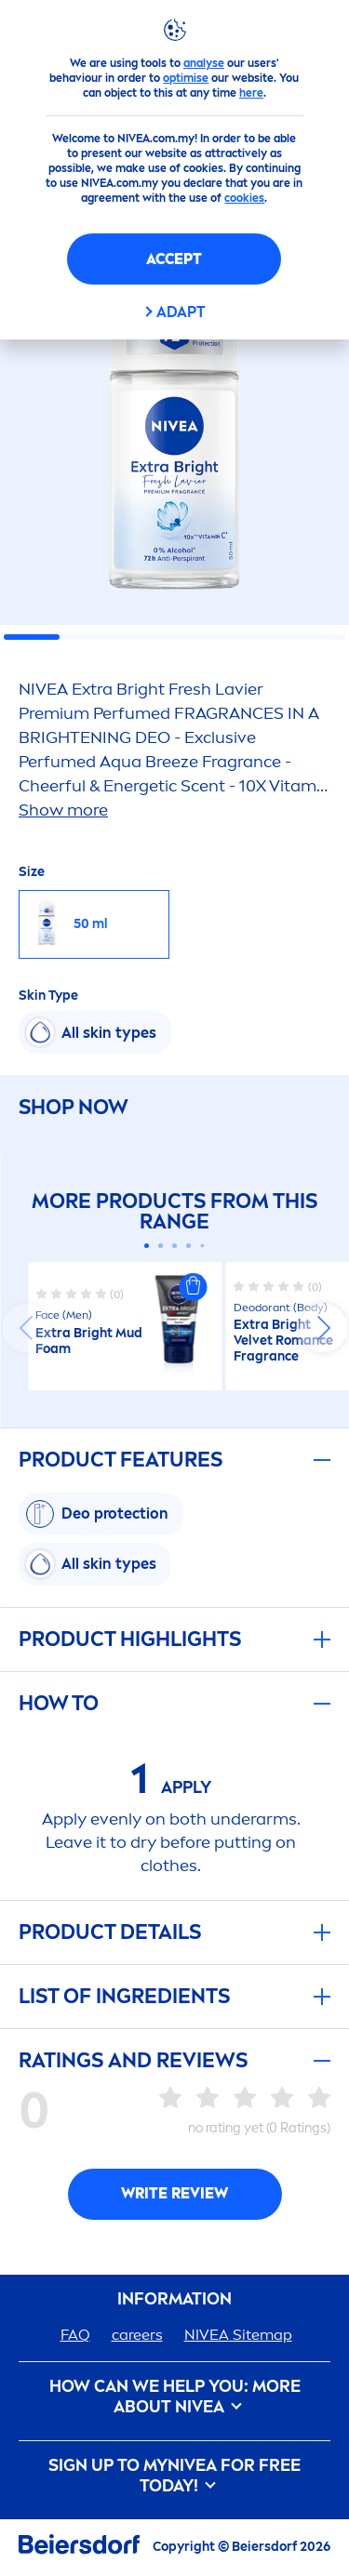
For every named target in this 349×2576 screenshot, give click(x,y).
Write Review (174, 2193)
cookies (244, 198)
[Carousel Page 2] (160, 1245)
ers (137, 2335)
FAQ (75, 2335)
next (323, 1328)
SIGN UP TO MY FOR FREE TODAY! (174, 2476)
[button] (194, 1287)
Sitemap (238, 2335)
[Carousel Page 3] (174, 1245)
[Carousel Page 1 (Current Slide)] (146, 1245)
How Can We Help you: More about (175, 2397)
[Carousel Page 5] (203, 1246)
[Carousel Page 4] (188, 1245)
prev (26, 1328)
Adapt (181, 312)
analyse (203, 63)
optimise (185, 78)
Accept (174, 259)
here (251, 93)
